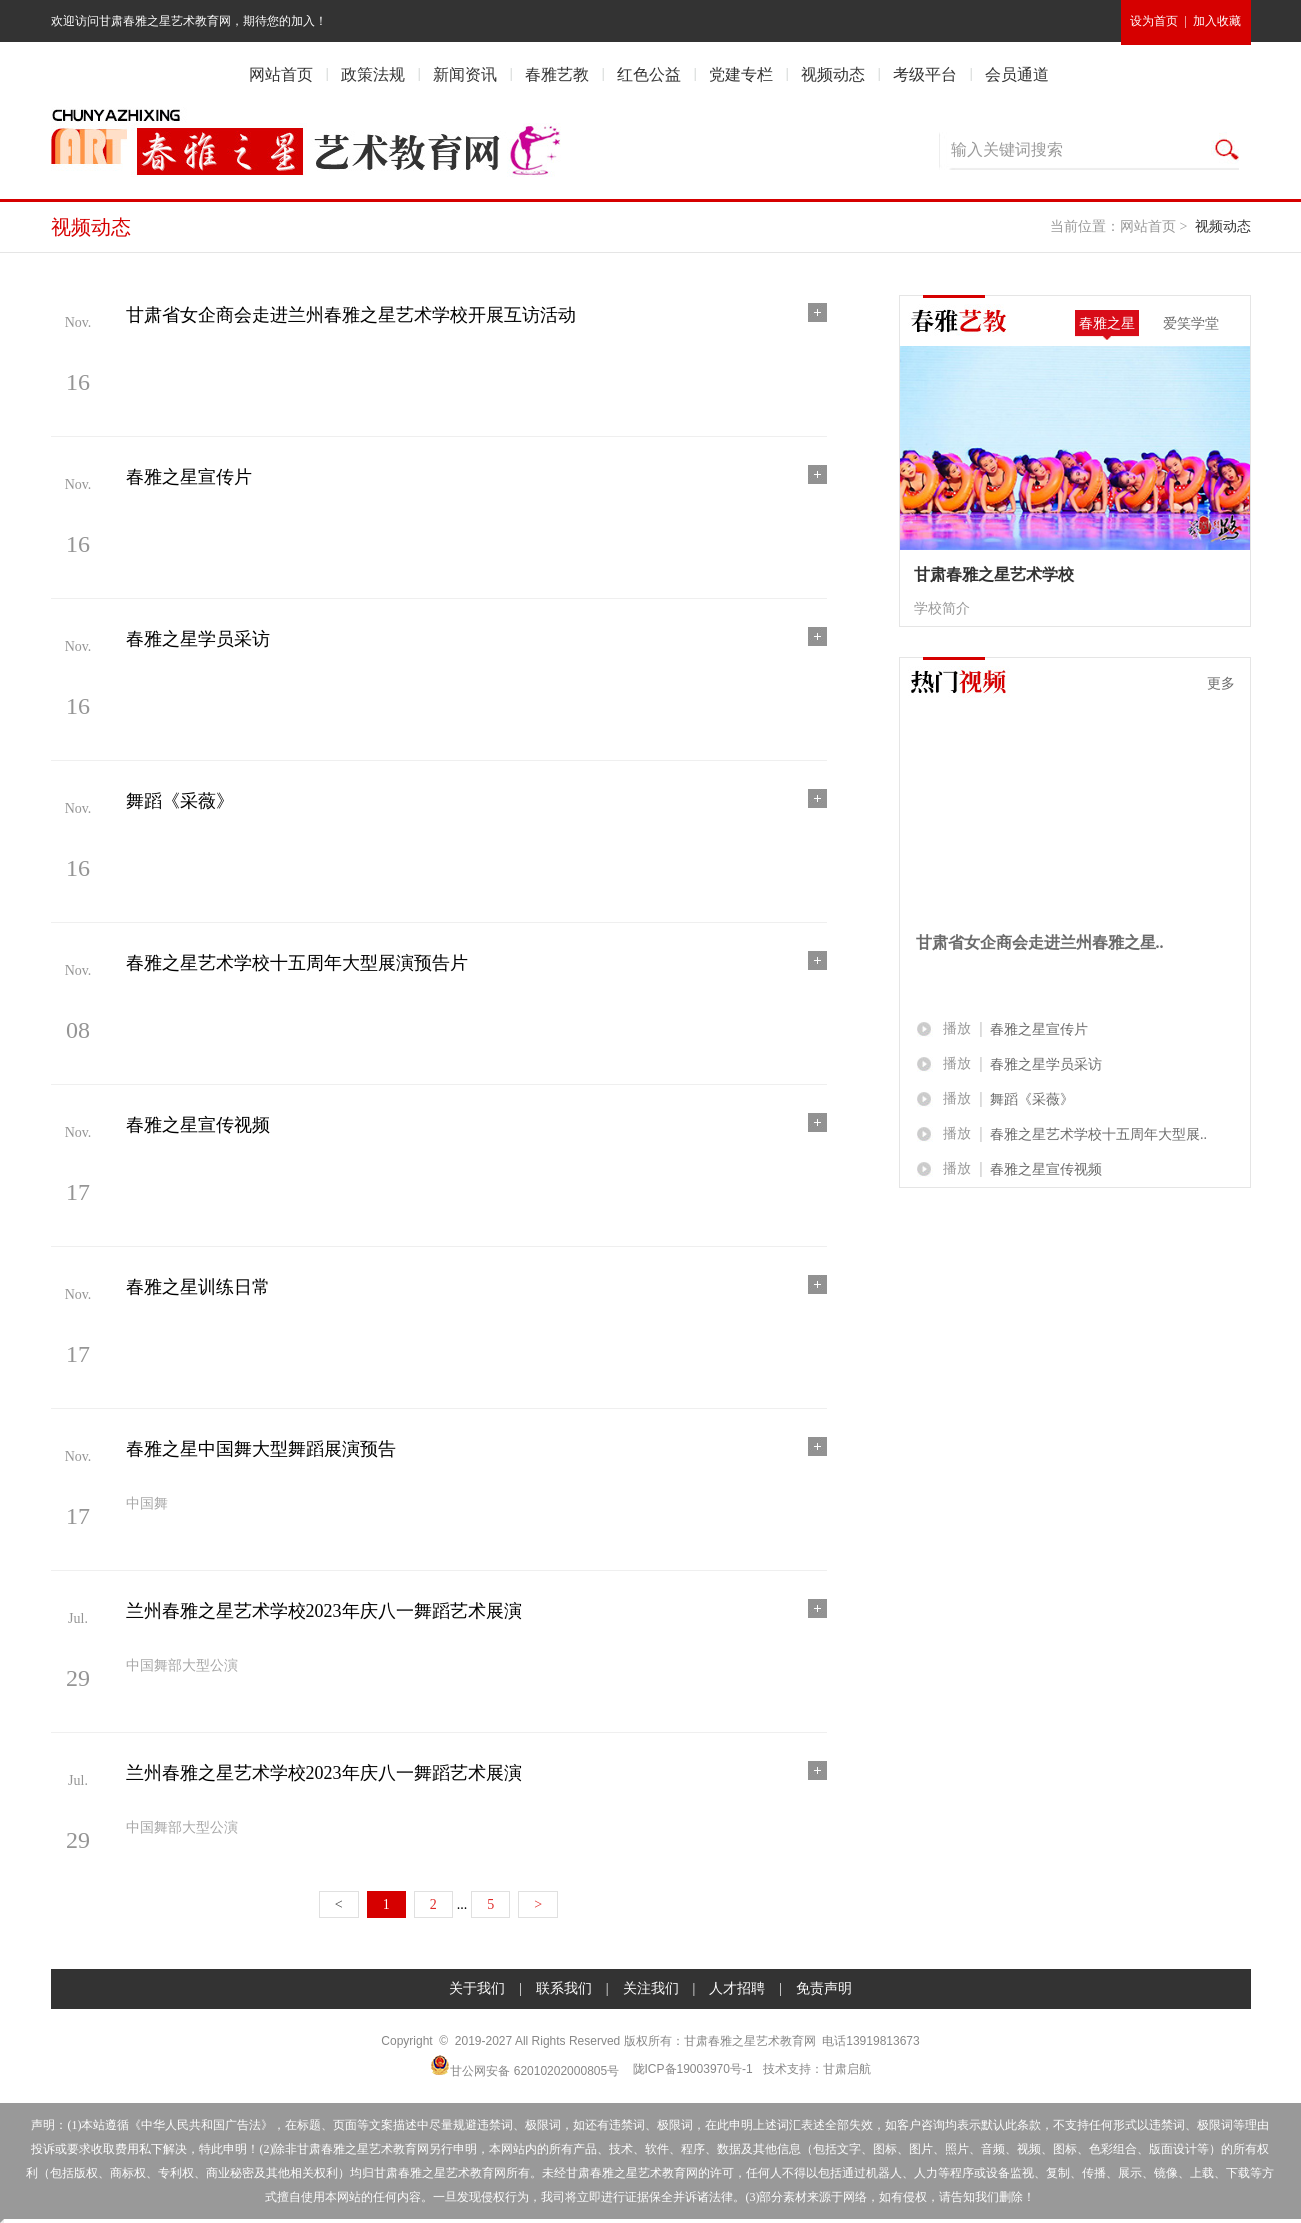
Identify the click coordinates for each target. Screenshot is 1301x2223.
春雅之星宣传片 (1039, 1029)
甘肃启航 (847, 2069)
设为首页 (1154, 21)
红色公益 (649, 74)
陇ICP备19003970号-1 (693, 2069)
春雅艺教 (557, 74)
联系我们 (564, 1988)
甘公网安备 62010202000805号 (524, 2066)
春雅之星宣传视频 (1046, 1169)
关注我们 (651, 1988)
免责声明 (824, 1988)
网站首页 (281, 74)
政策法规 (373, 74)
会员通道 (1017, 74)
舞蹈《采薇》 (1032, 1099)
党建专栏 (741, 74)
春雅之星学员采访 (1046, 1064)
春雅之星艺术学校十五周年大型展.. (1098, 1134)
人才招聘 (737, 1988)
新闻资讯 (465, 74)
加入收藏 (1217, 21)
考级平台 (925, 74)
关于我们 (477, 1988)
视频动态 (833, 74)
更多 (1221, 683)
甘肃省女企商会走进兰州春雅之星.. (1040, 942)
